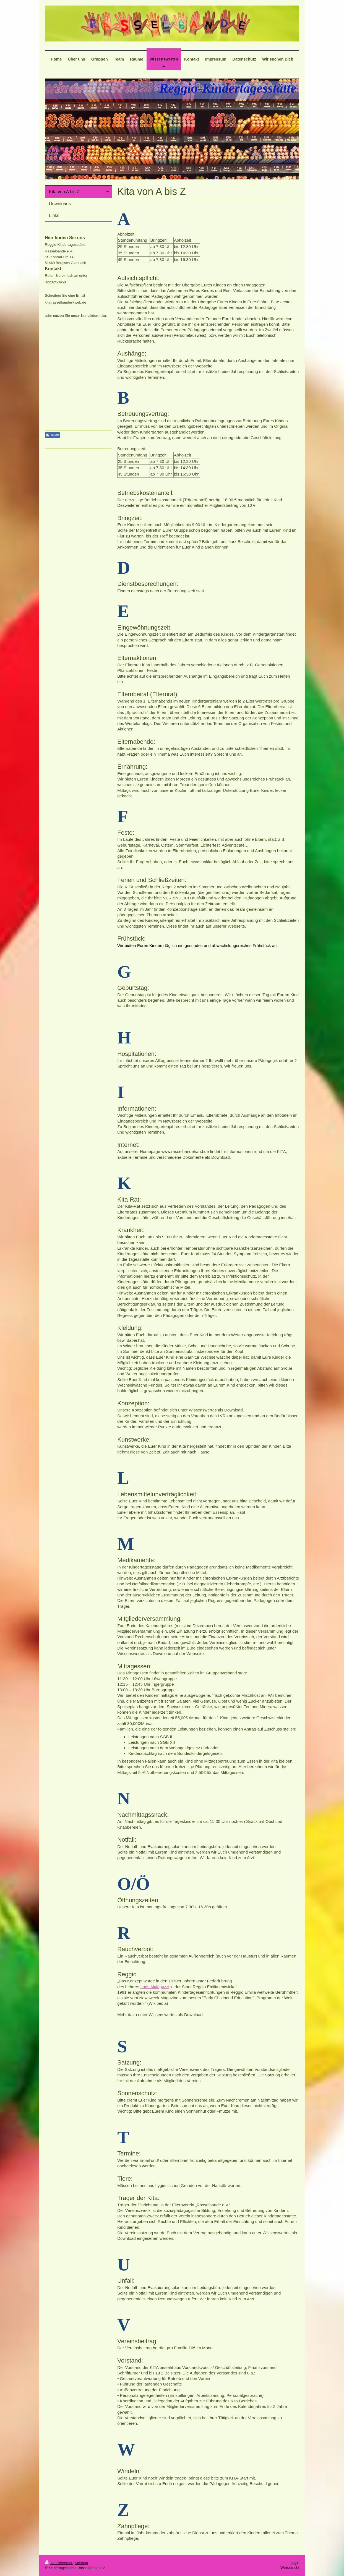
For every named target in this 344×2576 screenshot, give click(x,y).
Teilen (52, 435)
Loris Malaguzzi (154, 1986)
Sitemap (81, 2563)
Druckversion (59, 2563)
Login (294, 2563)
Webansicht (289, 2567)
